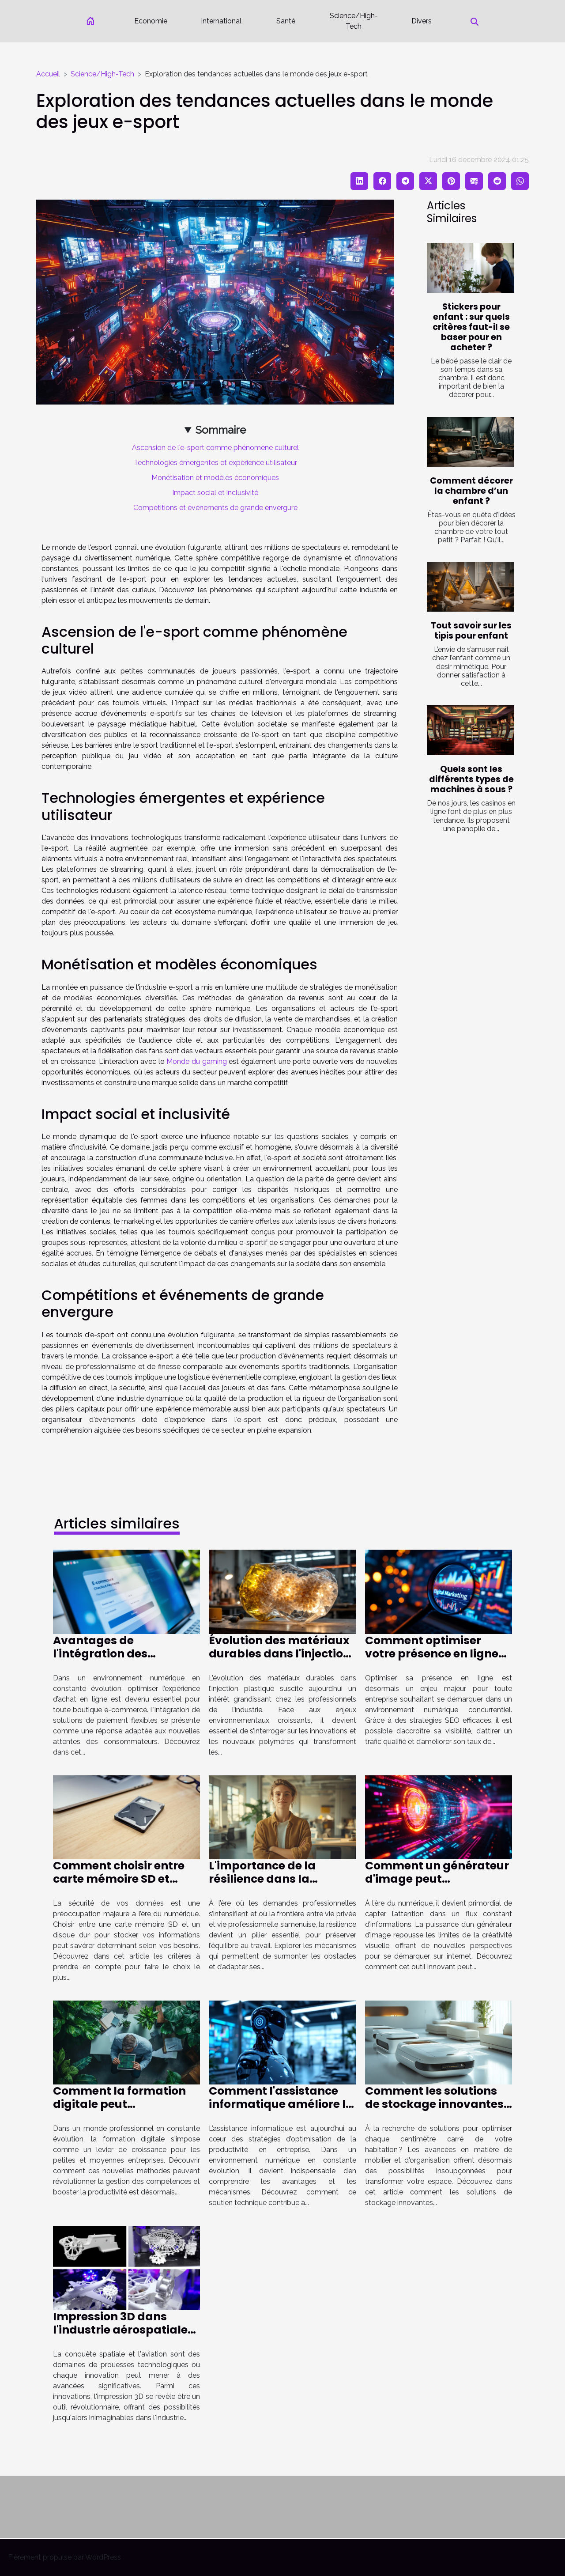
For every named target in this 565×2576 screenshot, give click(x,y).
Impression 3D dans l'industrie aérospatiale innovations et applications (120, 2336)
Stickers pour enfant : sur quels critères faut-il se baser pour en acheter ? (471, 327)
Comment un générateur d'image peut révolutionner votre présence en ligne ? (437, 1885)
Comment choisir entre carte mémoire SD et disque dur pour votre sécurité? (119, 1885)
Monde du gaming (196, 1061)
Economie (150, 21)
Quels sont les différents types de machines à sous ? (471, 779)
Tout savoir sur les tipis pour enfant (471, 631)
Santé (285, 21)
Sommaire (221, 430)
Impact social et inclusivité (215, 492)
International (221, 21)
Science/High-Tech (354, 20)
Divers (421, 21)
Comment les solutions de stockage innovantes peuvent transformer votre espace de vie (434, 2110)
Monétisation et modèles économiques (215, 477)
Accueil (48, 74)
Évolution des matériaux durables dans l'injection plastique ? (279, 1654)
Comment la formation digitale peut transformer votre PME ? (122, 2104)
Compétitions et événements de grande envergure (215, 507)
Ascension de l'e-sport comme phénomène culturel (215, 447)
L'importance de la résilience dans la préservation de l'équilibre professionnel (278, 1885)
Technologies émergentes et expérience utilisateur (215, 462)
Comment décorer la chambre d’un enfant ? (471, 491)
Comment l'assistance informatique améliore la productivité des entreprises (281, 2110)
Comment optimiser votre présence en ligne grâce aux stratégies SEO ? (437, 1660)
